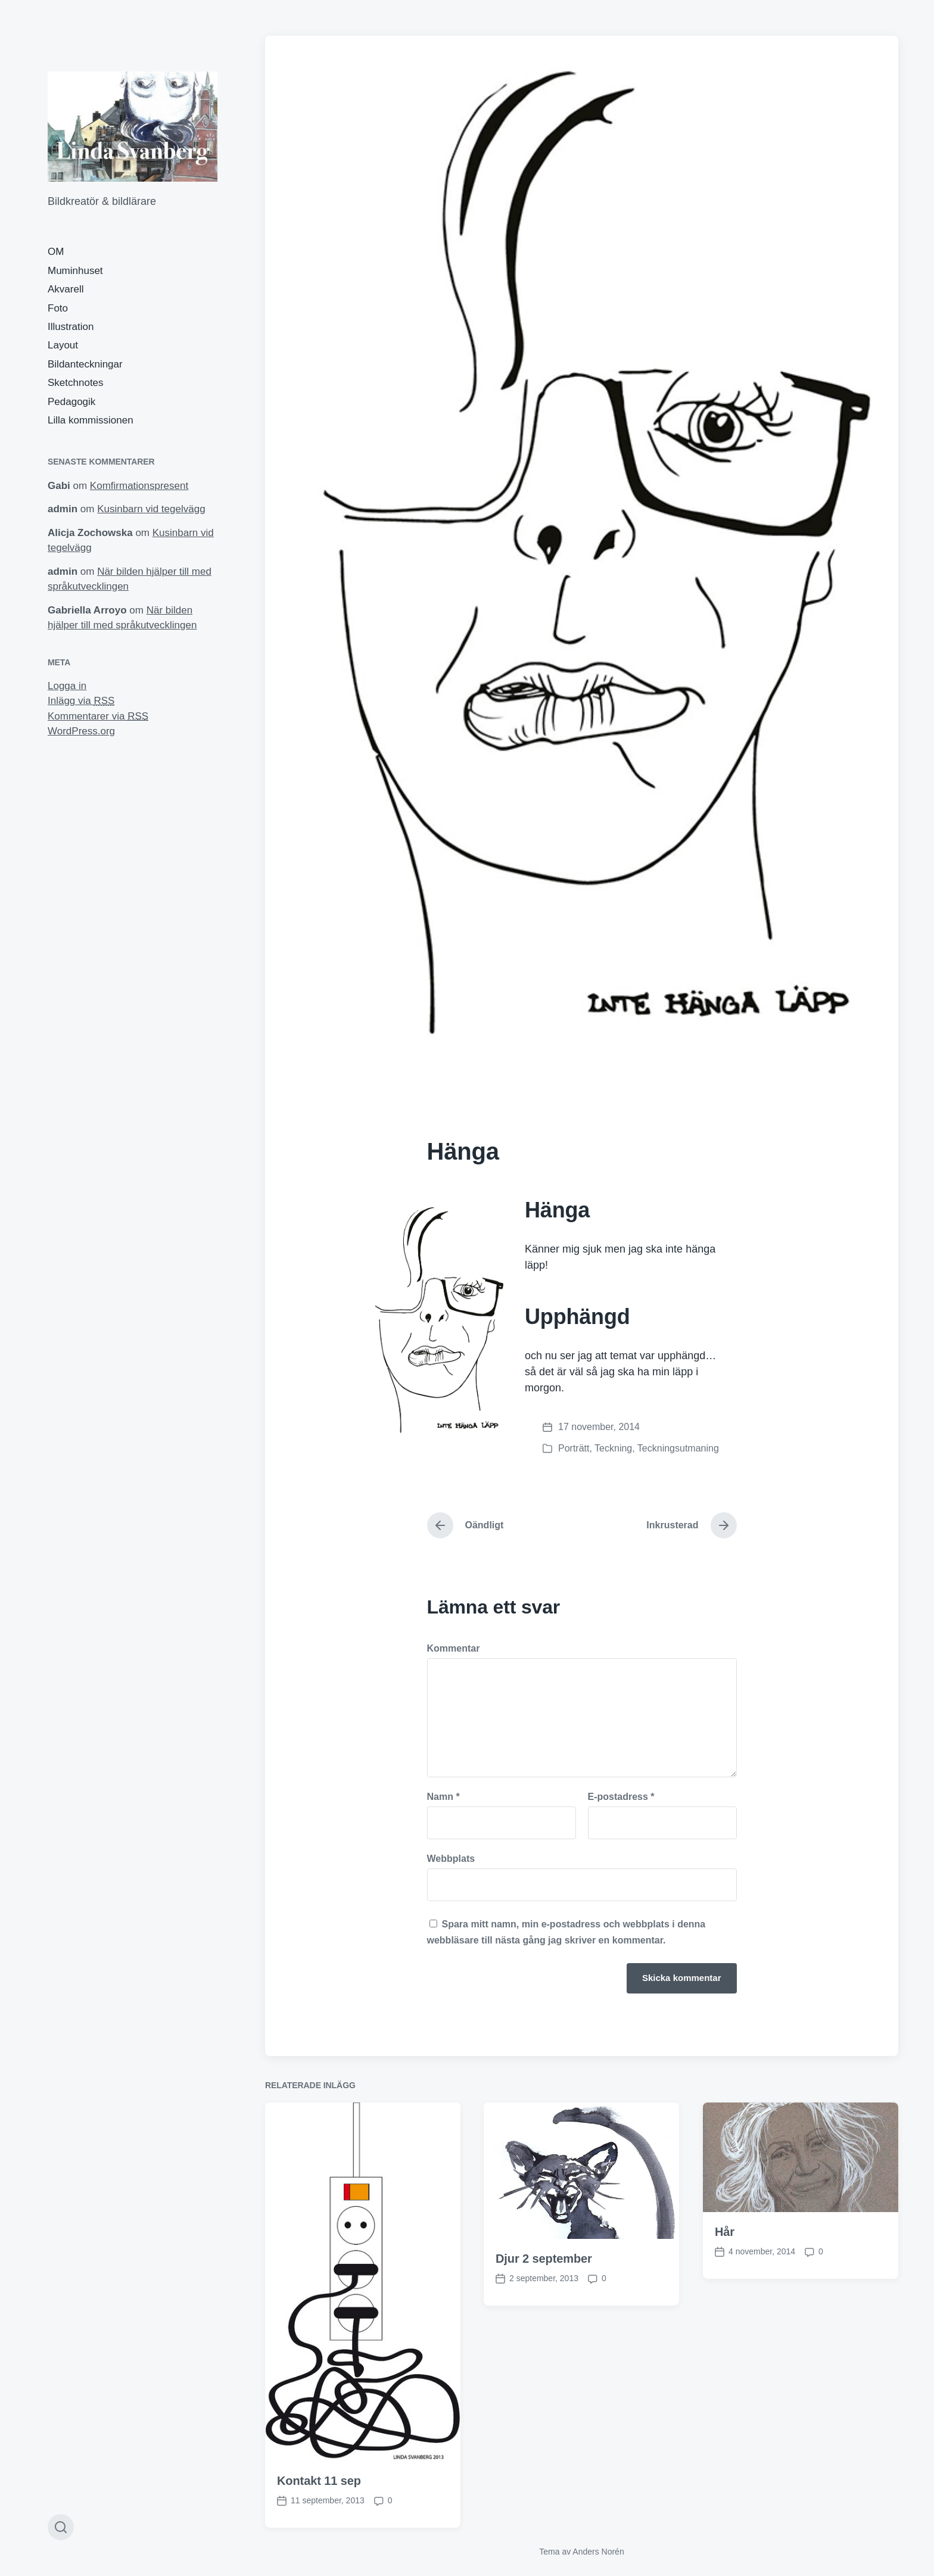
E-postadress (621, 1797)
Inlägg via (81, 700)
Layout (63, 345)
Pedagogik (71, 401)
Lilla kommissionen (90, 420)
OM (56, 251)
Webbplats (451, 1859)
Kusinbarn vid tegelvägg (151, 509)
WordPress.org (81, 731)
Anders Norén (598, 2551)
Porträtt (573, 1448)
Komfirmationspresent (139, 485)
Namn (443, 1797)
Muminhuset (75, 270)
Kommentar (453, 1648)
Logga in (67, 685)
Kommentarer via (98, 716)
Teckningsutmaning (678, 1448)
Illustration (71, 326)
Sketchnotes (76, 382)
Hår (724, 2447)
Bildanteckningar (85, 364)
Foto (58, 308)
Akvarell (65, 289)
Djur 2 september (544, 2474)
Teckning (613, 1448)
